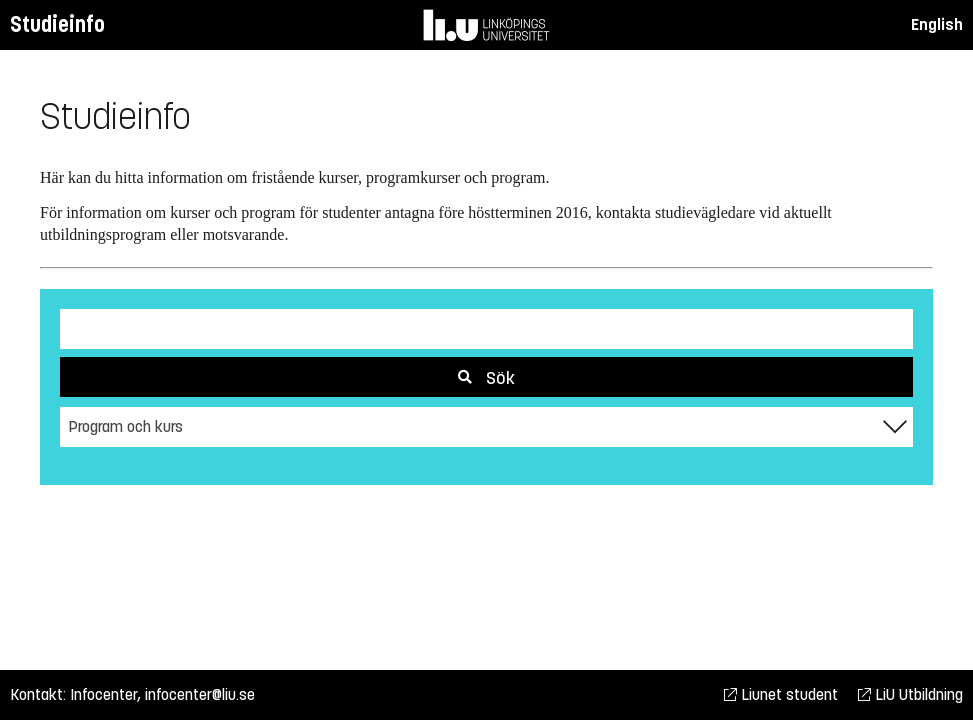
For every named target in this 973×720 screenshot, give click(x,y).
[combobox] (486, 427)
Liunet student (781, 694)
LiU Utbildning (910, 694)
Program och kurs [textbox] (125, 426)
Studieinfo (57, 24)
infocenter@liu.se (200, 694)
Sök (486, 378)
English (937, 24)
